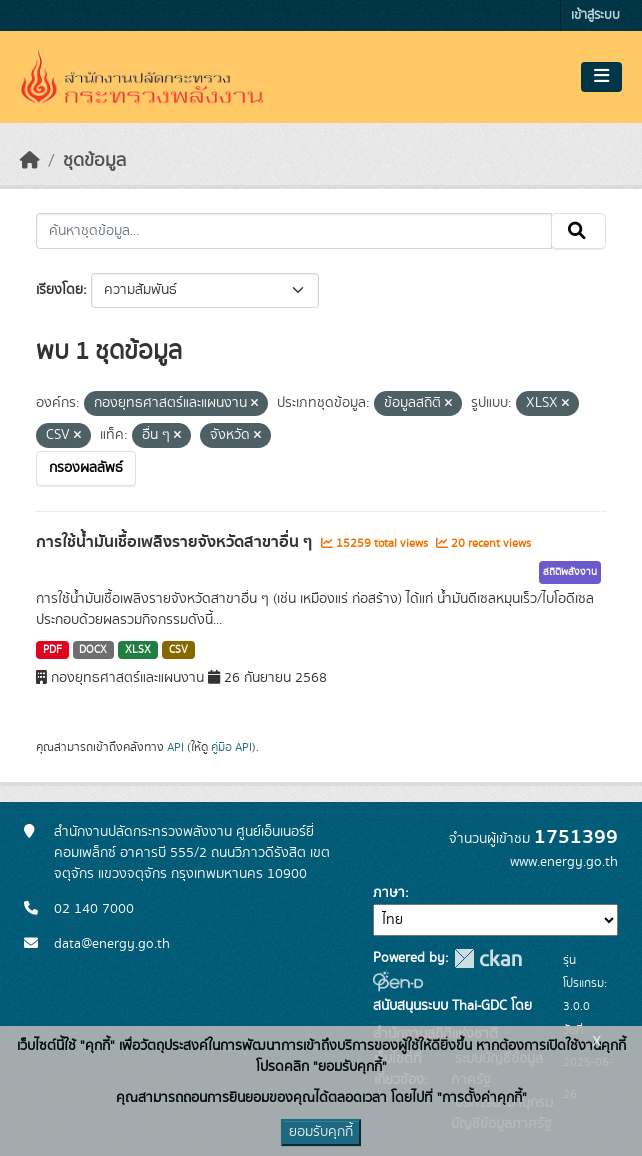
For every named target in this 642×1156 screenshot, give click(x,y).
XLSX (138, 650)
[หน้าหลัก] (30, 161)
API (175, 747)
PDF (52, 650)
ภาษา (389, 893)
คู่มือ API (231, 747)
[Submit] (578, 231)
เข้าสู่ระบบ (595, 15)
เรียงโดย (59, 290)
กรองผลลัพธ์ (86, 468)
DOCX (93, 650)
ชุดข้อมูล (94, 161)
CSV (178, 650)
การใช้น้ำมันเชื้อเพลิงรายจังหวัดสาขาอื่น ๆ (176, 542)
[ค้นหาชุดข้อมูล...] (294, 231)
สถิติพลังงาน (570, 572)
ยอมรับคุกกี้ (321, 1132)
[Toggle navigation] (601, 77)
